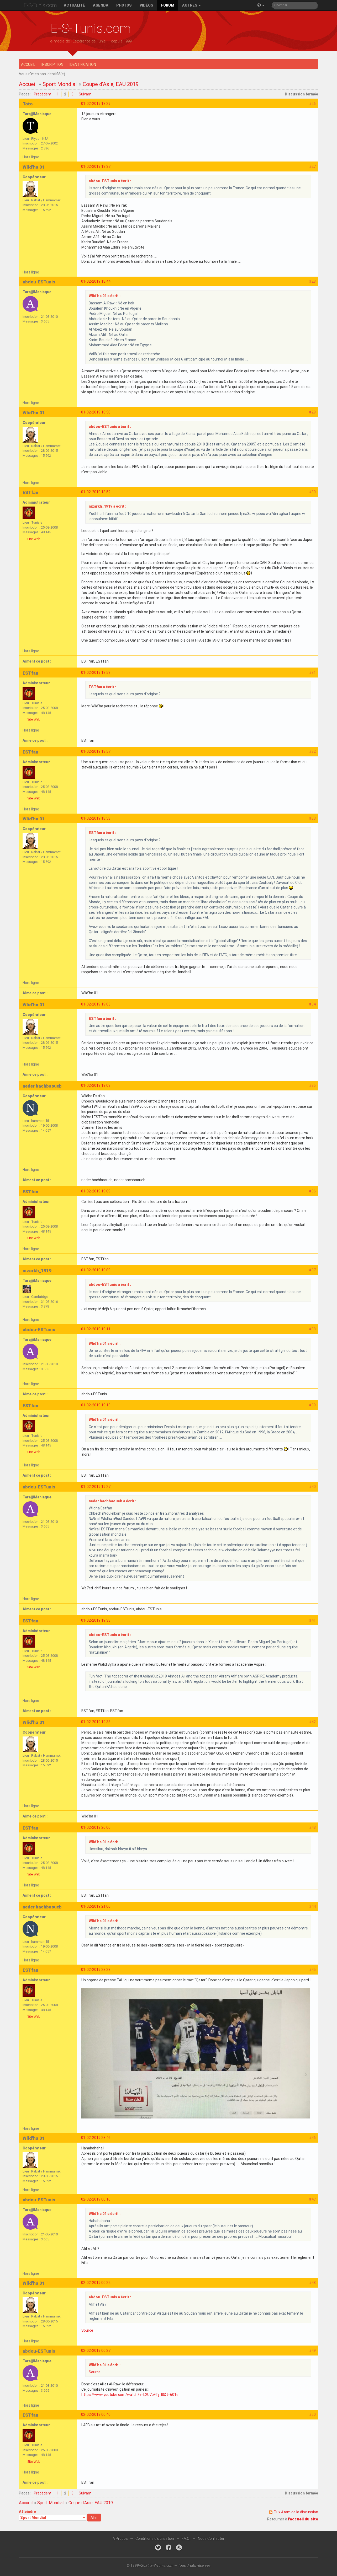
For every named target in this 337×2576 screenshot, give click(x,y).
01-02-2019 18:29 (95, 103)
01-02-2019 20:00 (95, 1827)
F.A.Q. (186, 2538)
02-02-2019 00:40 (95, 2414)
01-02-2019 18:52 (95, 492)
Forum (167, 5)
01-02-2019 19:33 (95, 1620)
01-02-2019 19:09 (95, 1191)
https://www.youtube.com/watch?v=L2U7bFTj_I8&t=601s (129, 2394)
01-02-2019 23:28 (95, 1969)
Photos (124, 5)
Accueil (28, 64)
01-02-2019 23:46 (95, 2138)
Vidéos (146, 5)
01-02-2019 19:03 (95, 1004)
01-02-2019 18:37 (95, 166)
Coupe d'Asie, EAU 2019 (111, 84)
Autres (191, 5)
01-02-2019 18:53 (95, 672)
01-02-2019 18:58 (95, 818)
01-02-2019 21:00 (95, 1906)
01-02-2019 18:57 (95, 751)
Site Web (33, 539)
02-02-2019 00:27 (95, 2350)
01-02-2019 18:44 (95, 281)
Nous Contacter (211, 2538)
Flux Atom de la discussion (296, 2512)
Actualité (74, 5)
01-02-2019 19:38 (95, 1722)
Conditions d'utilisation (154, 2538)
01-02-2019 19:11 (95, 1329)
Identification (83, 64)
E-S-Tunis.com (40, 5)
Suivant (85, 94)
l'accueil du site (303, 2519)
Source (87, 2330)
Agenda (100, 5)
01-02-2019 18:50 (95, 412)
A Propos (120, 2538)
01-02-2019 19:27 (95, 1487)
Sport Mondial (60, 84)
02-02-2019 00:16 (95, 2199)
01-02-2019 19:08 (95, 1085)
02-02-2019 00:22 (95, 2283)
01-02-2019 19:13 (95, 1405)
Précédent (42, 94)
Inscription (52, 64)
